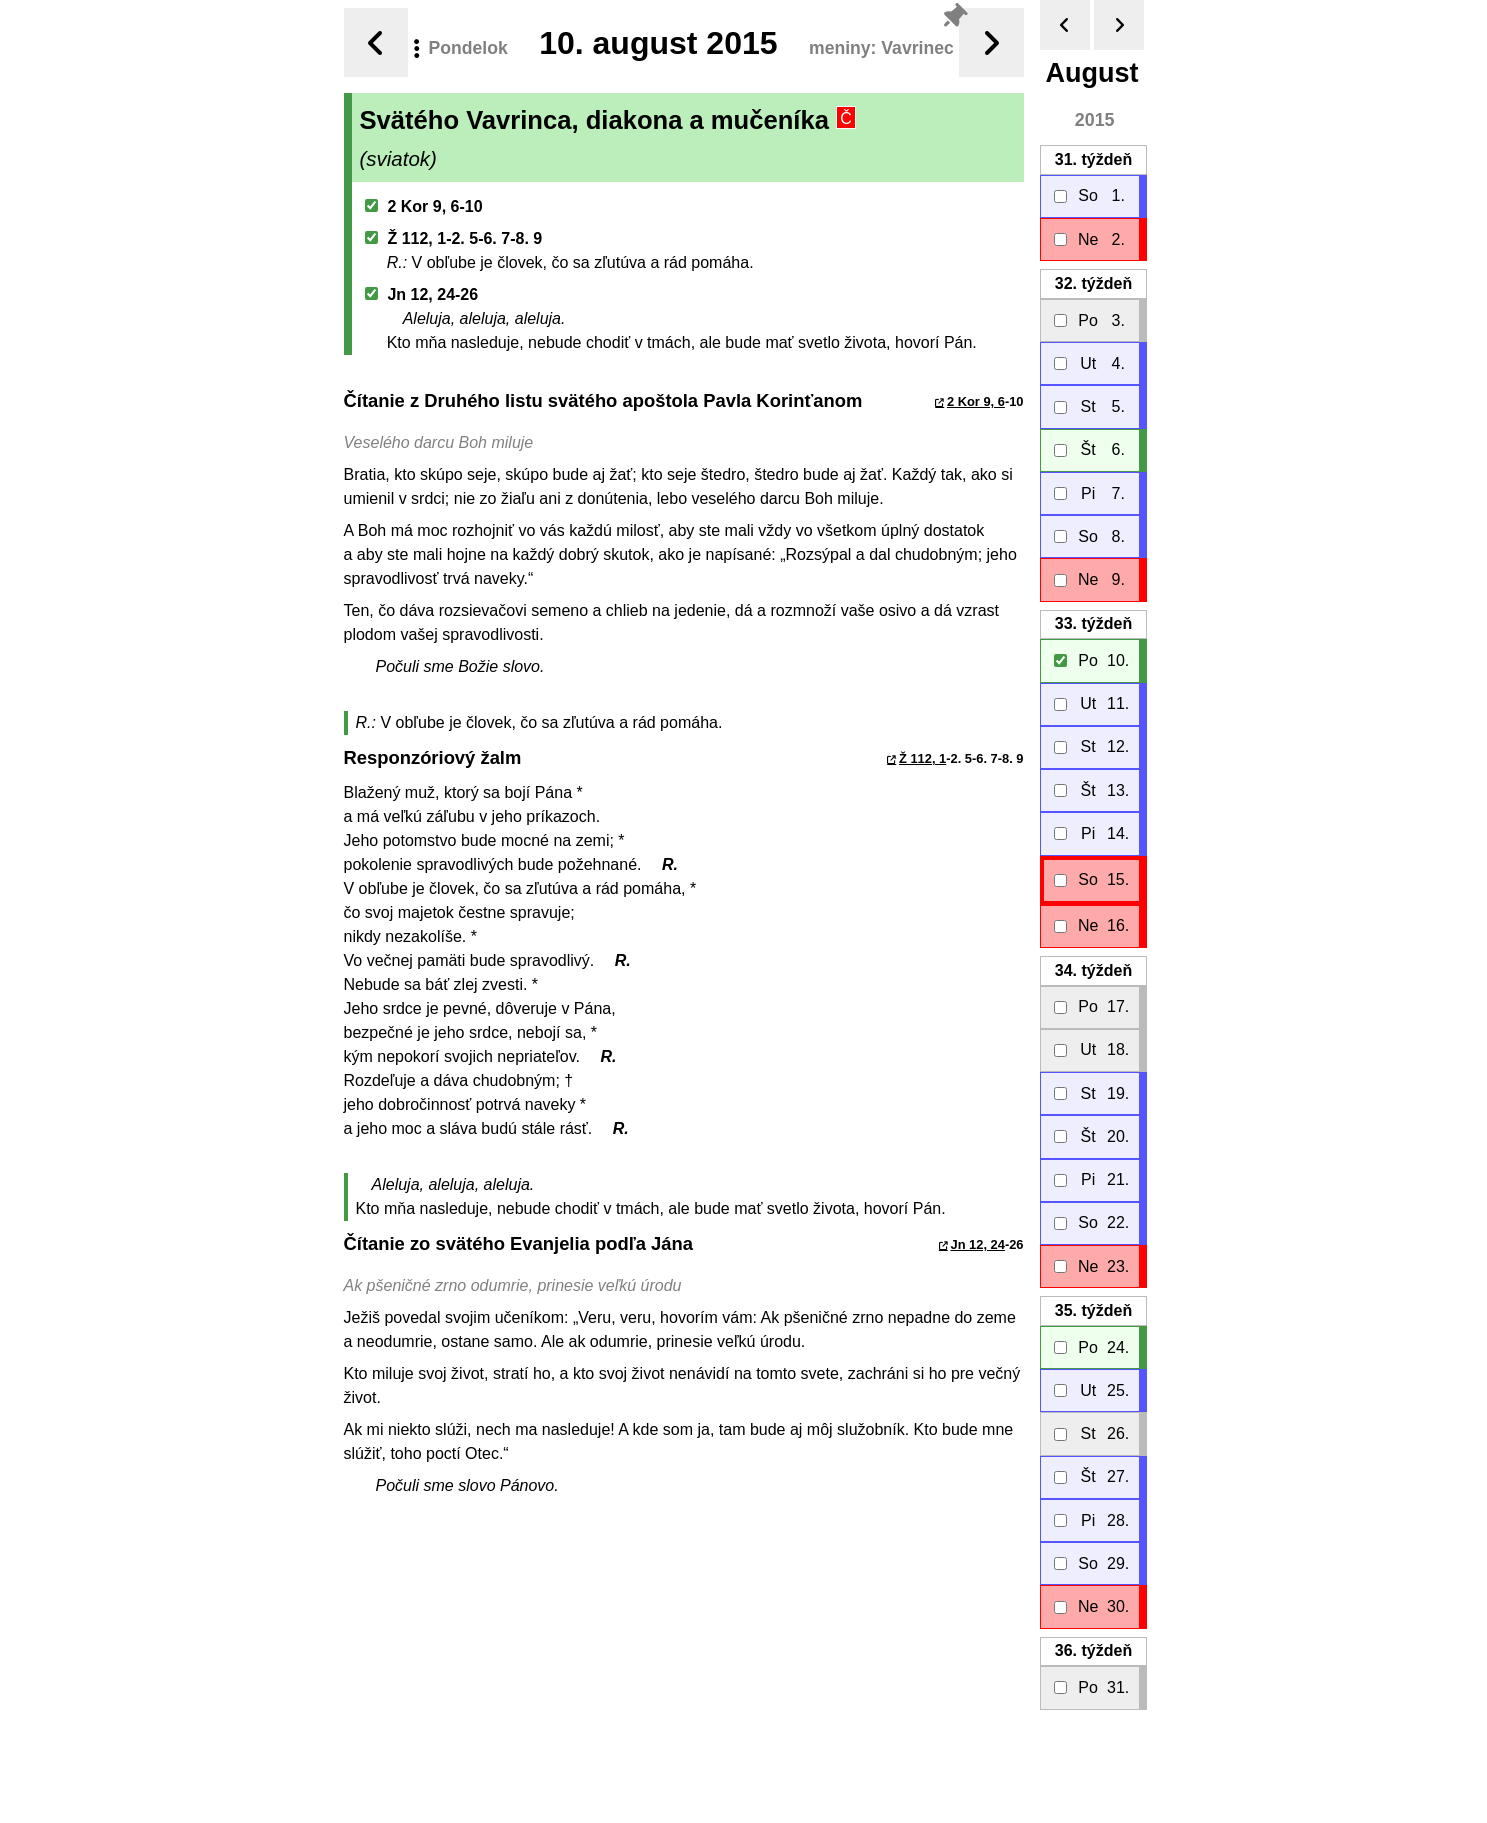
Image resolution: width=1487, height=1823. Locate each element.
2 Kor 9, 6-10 (423, 206)
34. (1092, 970)
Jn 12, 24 (977, 1244)
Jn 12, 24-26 (421, 294)
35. (1092, 1310)
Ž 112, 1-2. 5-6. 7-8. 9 (453, 238)
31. (1092, 159)
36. (1092, 1650)
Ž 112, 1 (922, 758)
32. (1092, 283)
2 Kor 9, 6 (976, 401)
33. (1092, 623)
